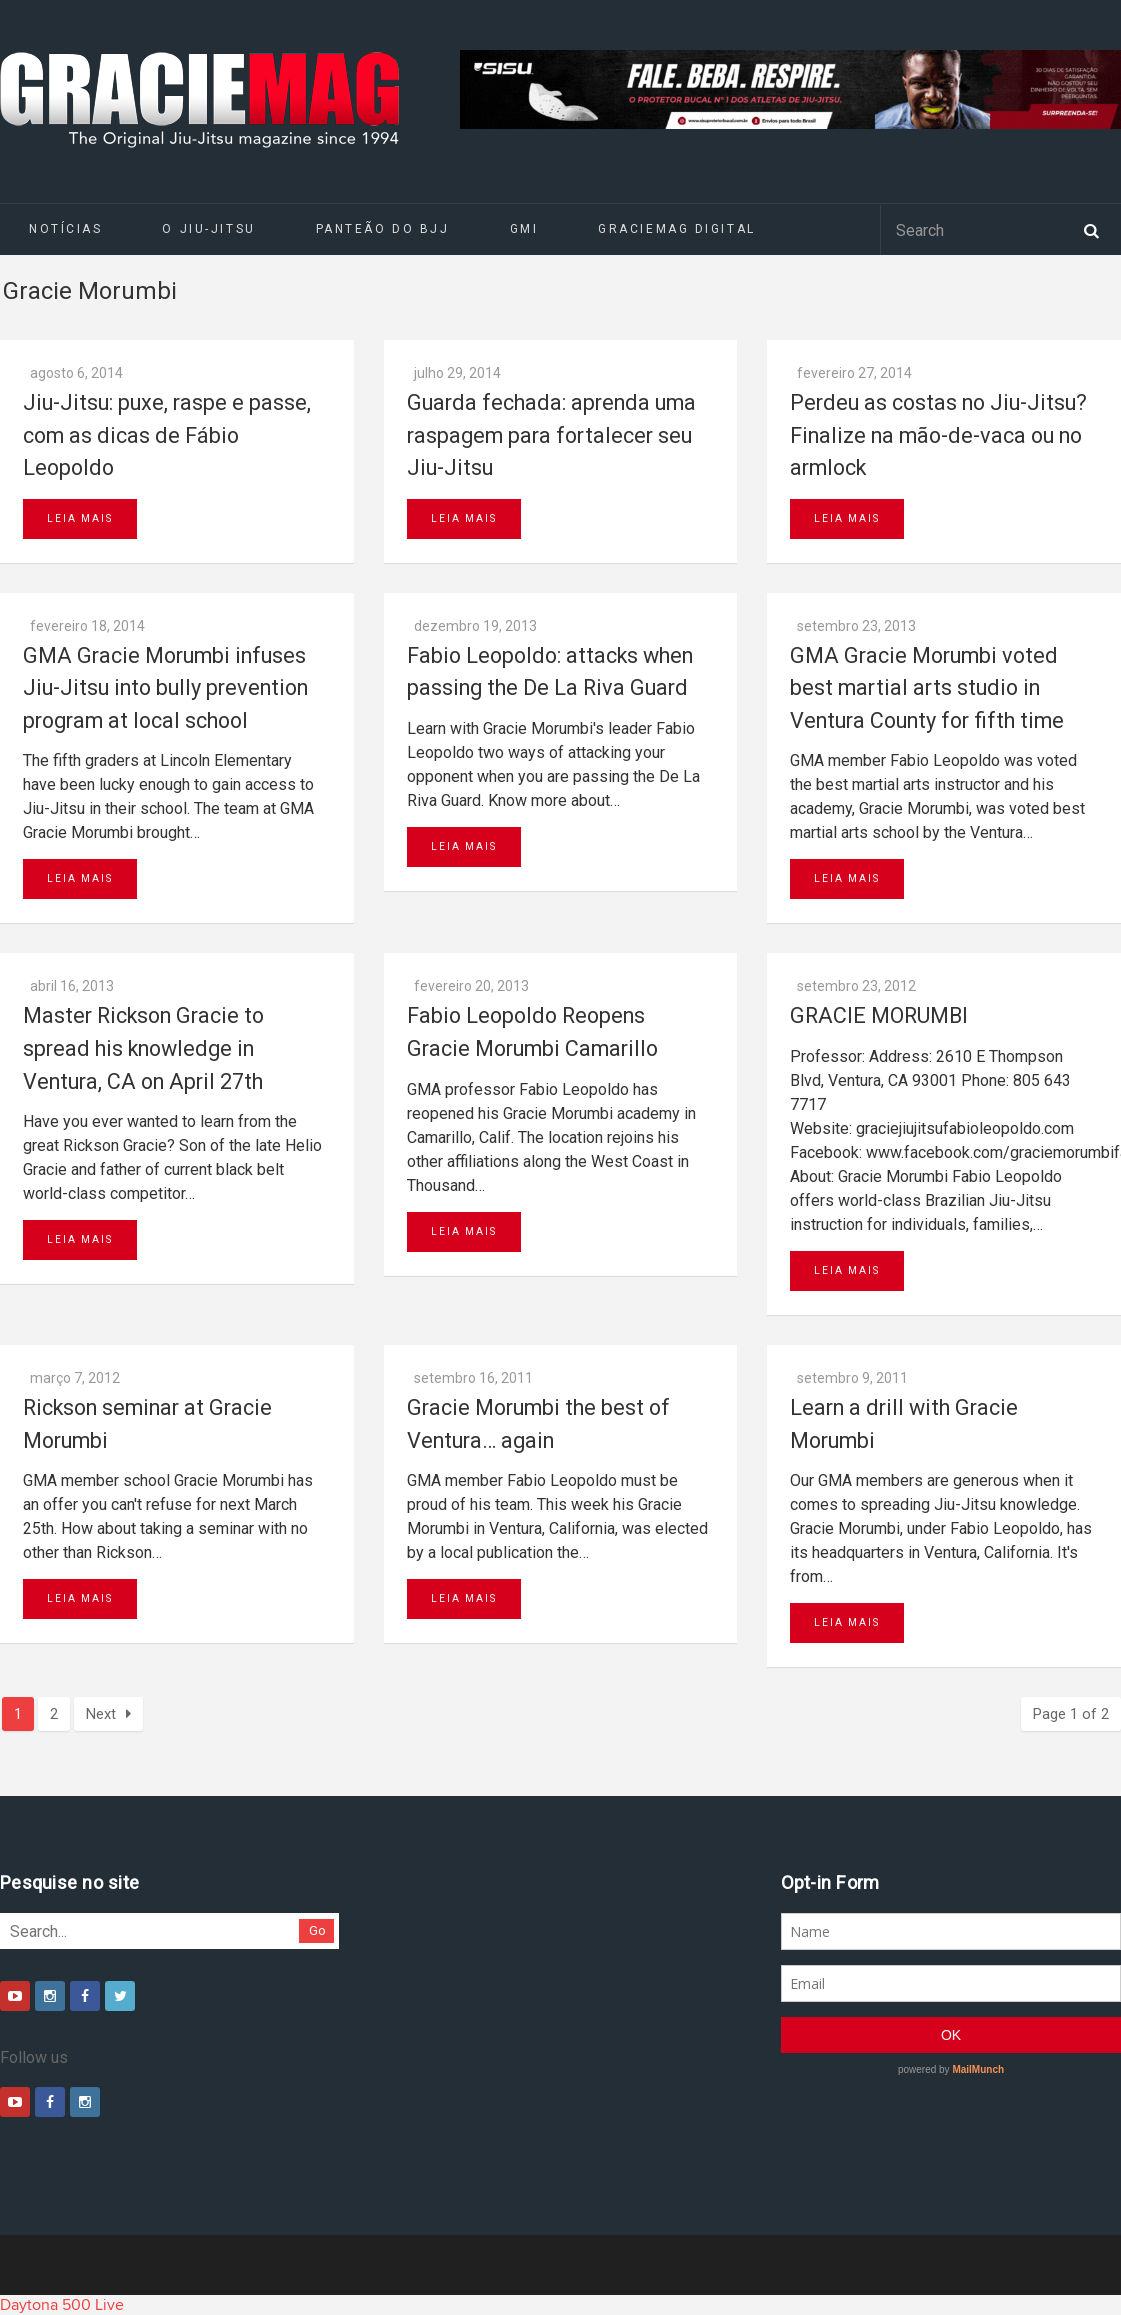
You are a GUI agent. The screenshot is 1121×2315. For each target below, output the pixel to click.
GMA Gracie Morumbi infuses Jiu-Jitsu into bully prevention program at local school (165, 688)
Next (108, 1714)
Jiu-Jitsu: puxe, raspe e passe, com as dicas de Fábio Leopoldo (167, 435)
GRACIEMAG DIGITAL (677, 229)
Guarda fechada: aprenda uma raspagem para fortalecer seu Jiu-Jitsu (551, 435)
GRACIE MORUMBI (879, 1015)
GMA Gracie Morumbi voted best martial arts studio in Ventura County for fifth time (927, 688)
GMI (524, 229)
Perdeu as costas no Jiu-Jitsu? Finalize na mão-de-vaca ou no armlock (938, 435)
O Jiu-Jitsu (208, 229)
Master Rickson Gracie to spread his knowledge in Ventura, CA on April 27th (143, 1048)
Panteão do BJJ (383, 229)
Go (317, 1930)
